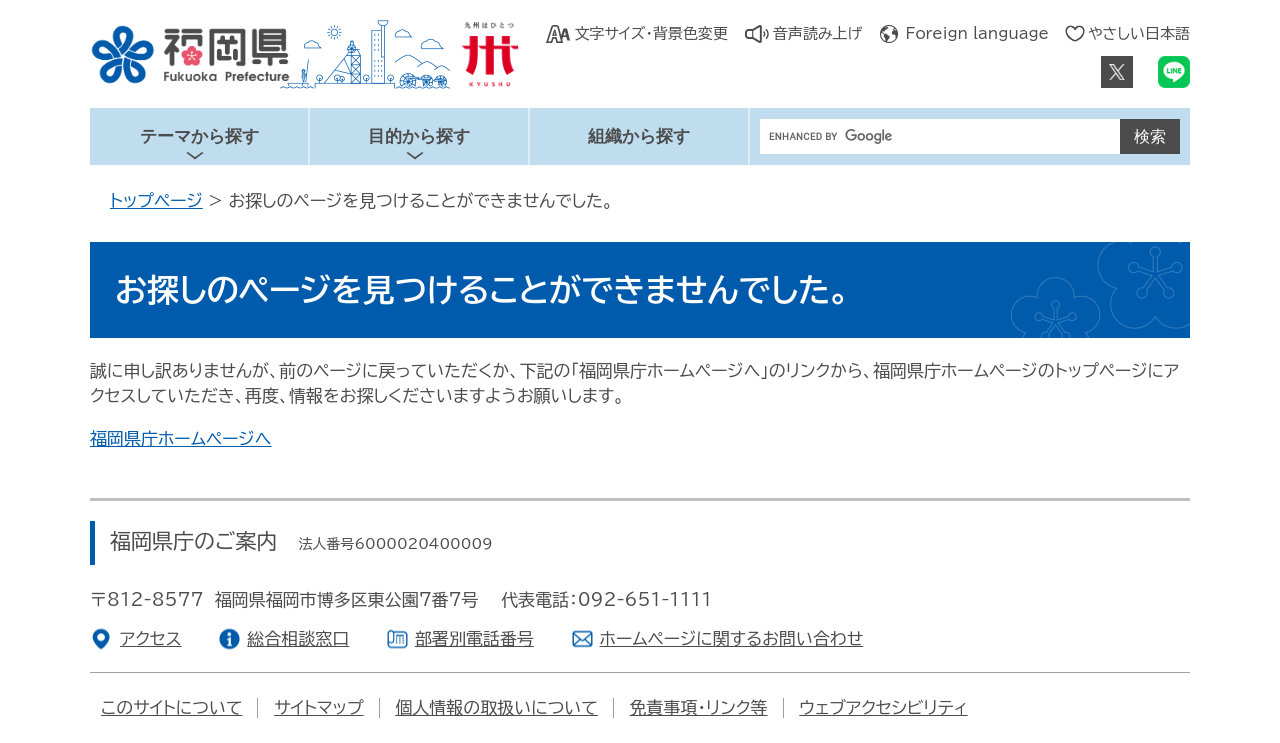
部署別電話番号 (474, 638)
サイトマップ (318, 707)
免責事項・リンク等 (699, 707)
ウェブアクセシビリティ (883, 707)
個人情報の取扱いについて (496, 707)
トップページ (156, 200)
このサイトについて (171, 707)
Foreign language (977, 33)
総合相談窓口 (298, 638)
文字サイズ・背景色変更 (650, 33)
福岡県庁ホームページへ (180, 438)
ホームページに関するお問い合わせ (732, 638)
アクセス (151, 638)
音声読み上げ (818, 33)
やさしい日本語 (1139, 33)
